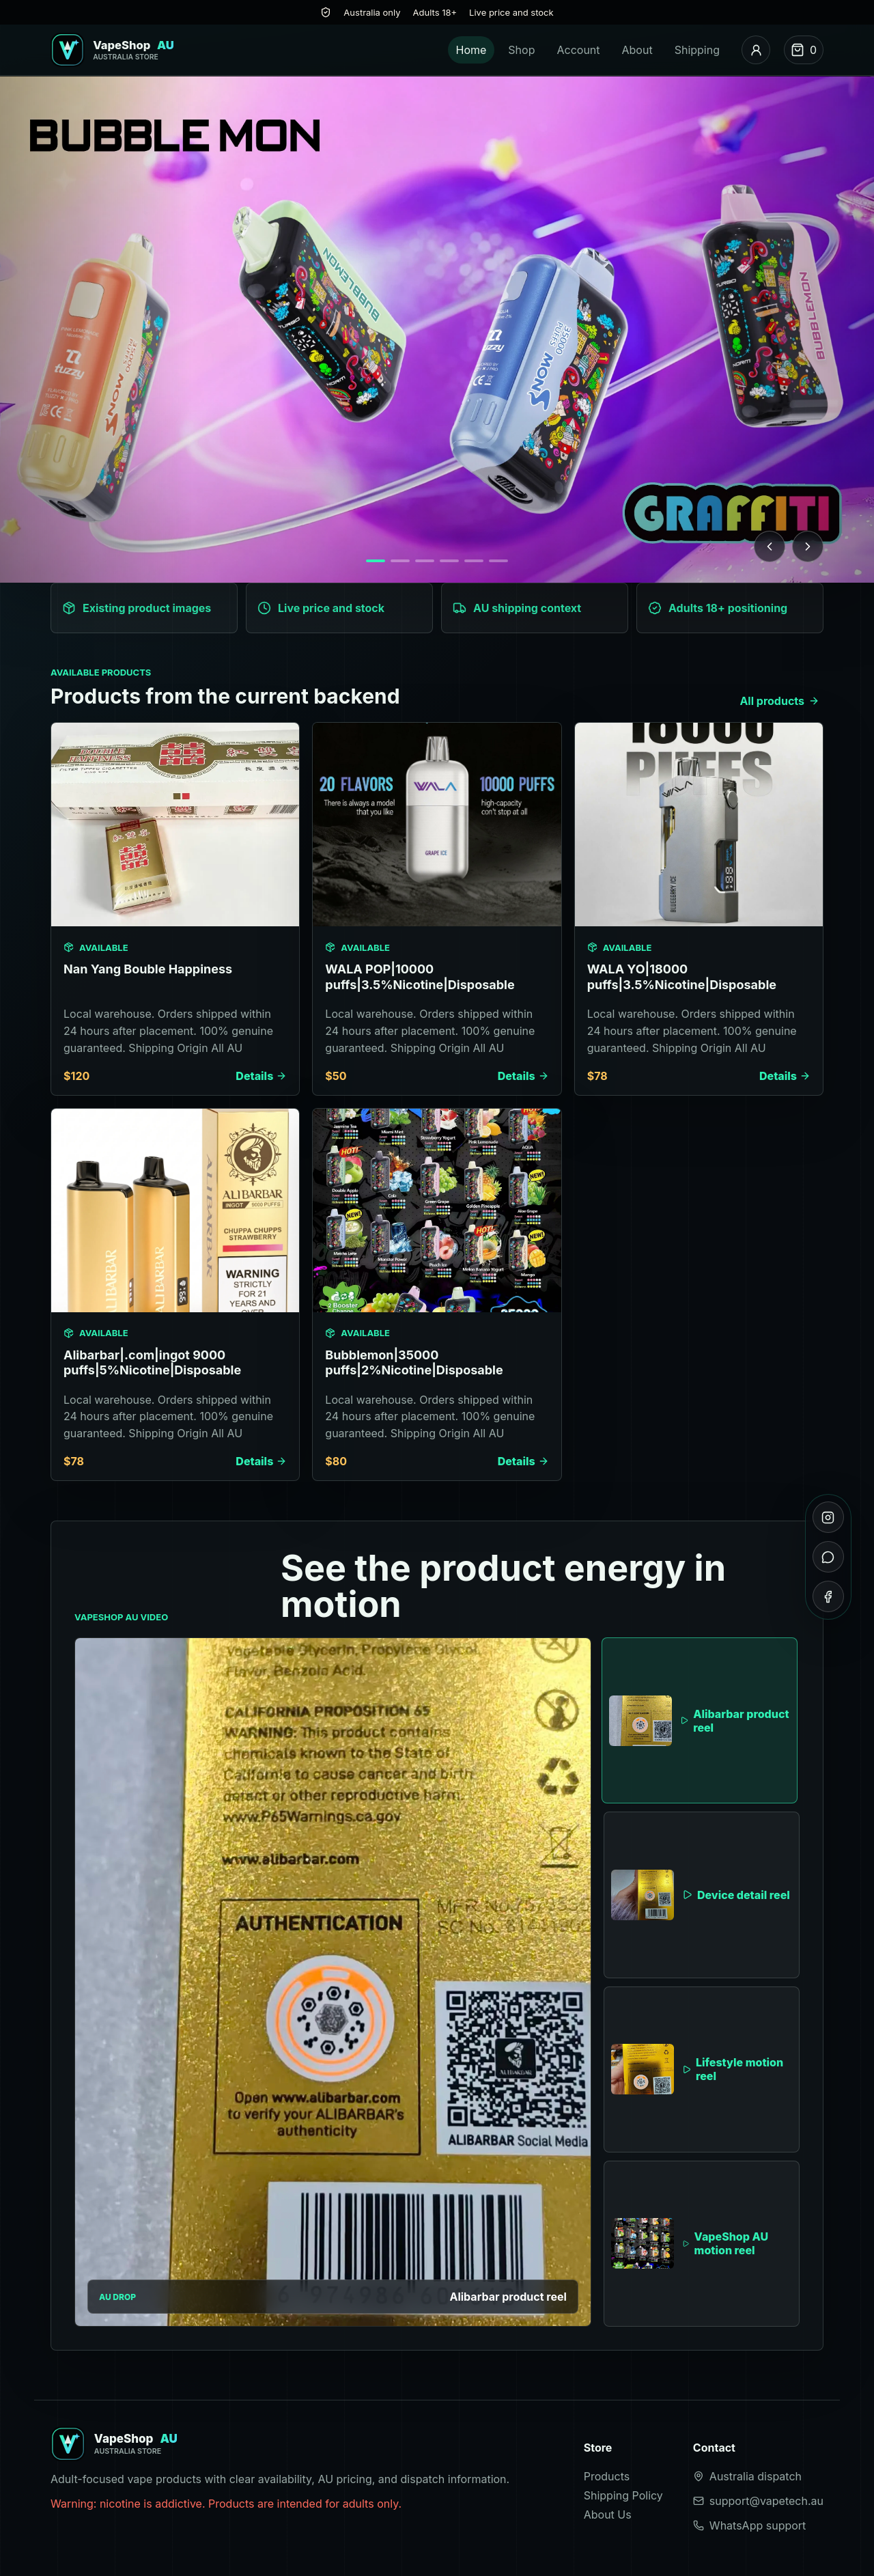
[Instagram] (828, 1517)
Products (607, 2476)
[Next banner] (807, 546)
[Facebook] (828, 1596)
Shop (521, 50)
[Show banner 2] (400, 560)
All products (779, 701)
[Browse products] (437, 329)
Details (261, 1076)
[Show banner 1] (375, 560)
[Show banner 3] (424, 560)
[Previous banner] (769, 546)
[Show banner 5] (473, 560)
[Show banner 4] (449, 560)
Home (471, 50)
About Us (608, 2514)
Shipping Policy (623, 2495)
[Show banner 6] (498, 560)
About (637, 50)
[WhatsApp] (828, 1557)
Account (578, 50)
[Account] (756, 50)
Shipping (697, 50)
